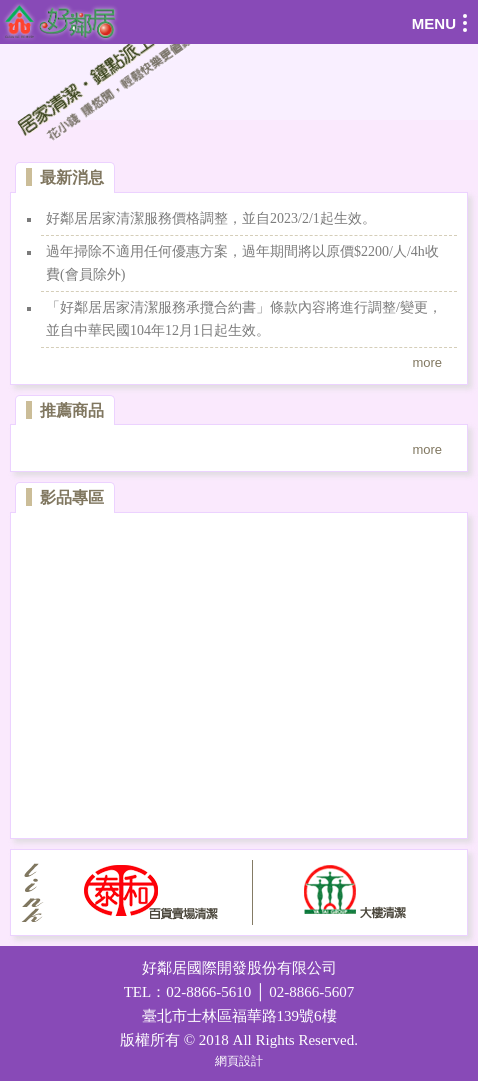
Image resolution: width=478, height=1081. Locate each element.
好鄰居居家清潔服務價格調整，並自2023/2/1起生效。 (211, 218)
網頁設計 (239, 1061)
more (427, 362)
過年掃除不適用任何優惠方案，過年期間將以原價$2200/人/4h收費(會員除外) (242, 262)
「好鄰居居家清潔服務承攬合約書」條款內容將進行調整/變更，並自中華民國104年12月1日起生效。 (244, 318)
